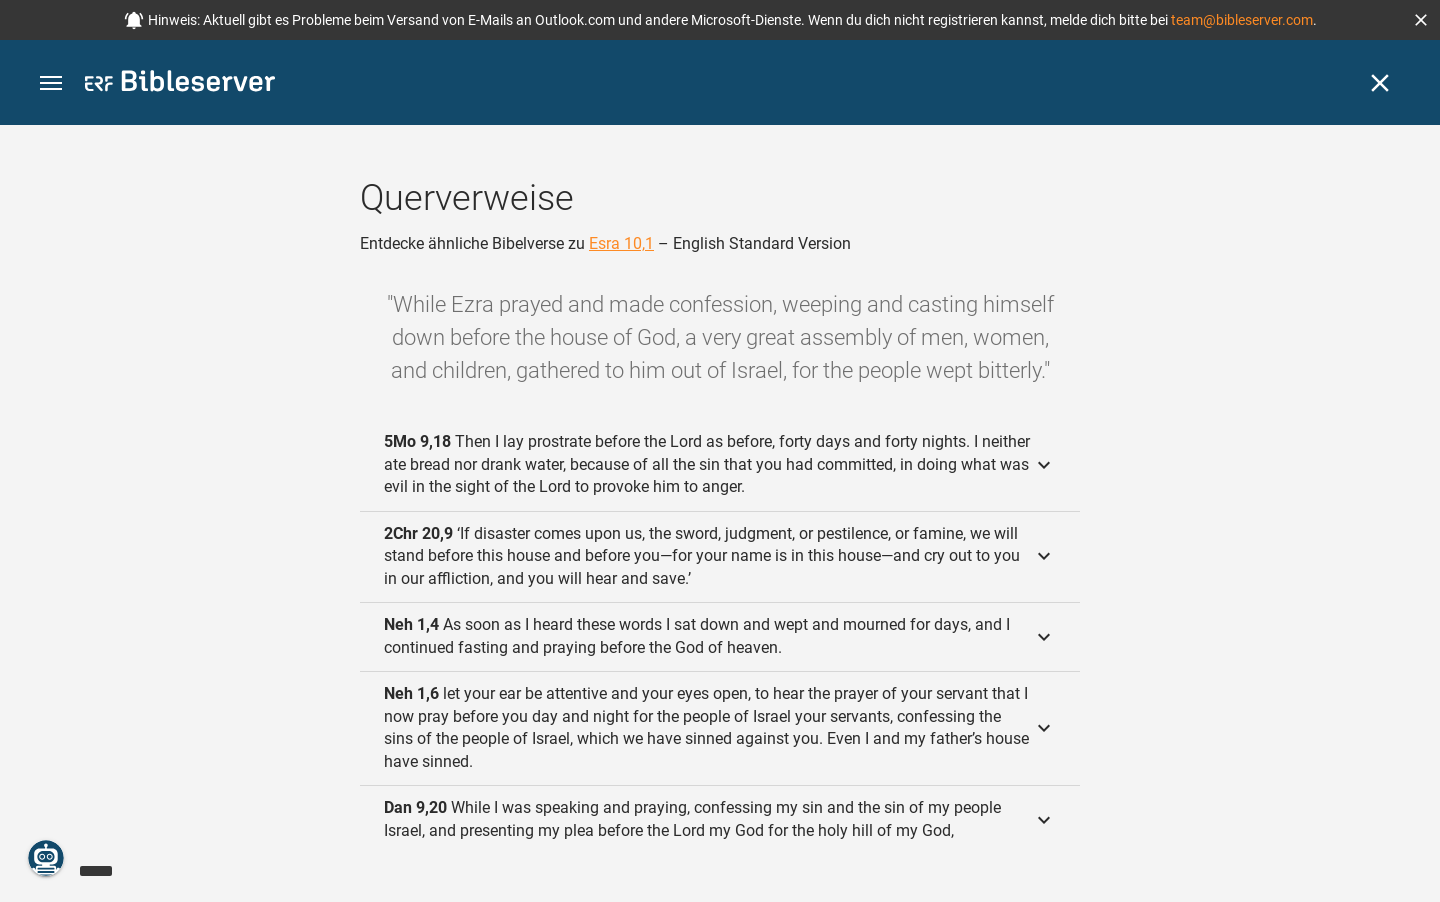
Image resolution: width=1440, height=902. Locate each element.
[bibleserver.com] (180, 84)
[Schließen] (1380, 83)
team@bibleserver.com (1242, 20)
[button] (1421, 20)
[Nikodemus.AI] (46, 858)
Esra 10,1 (621, 243)
